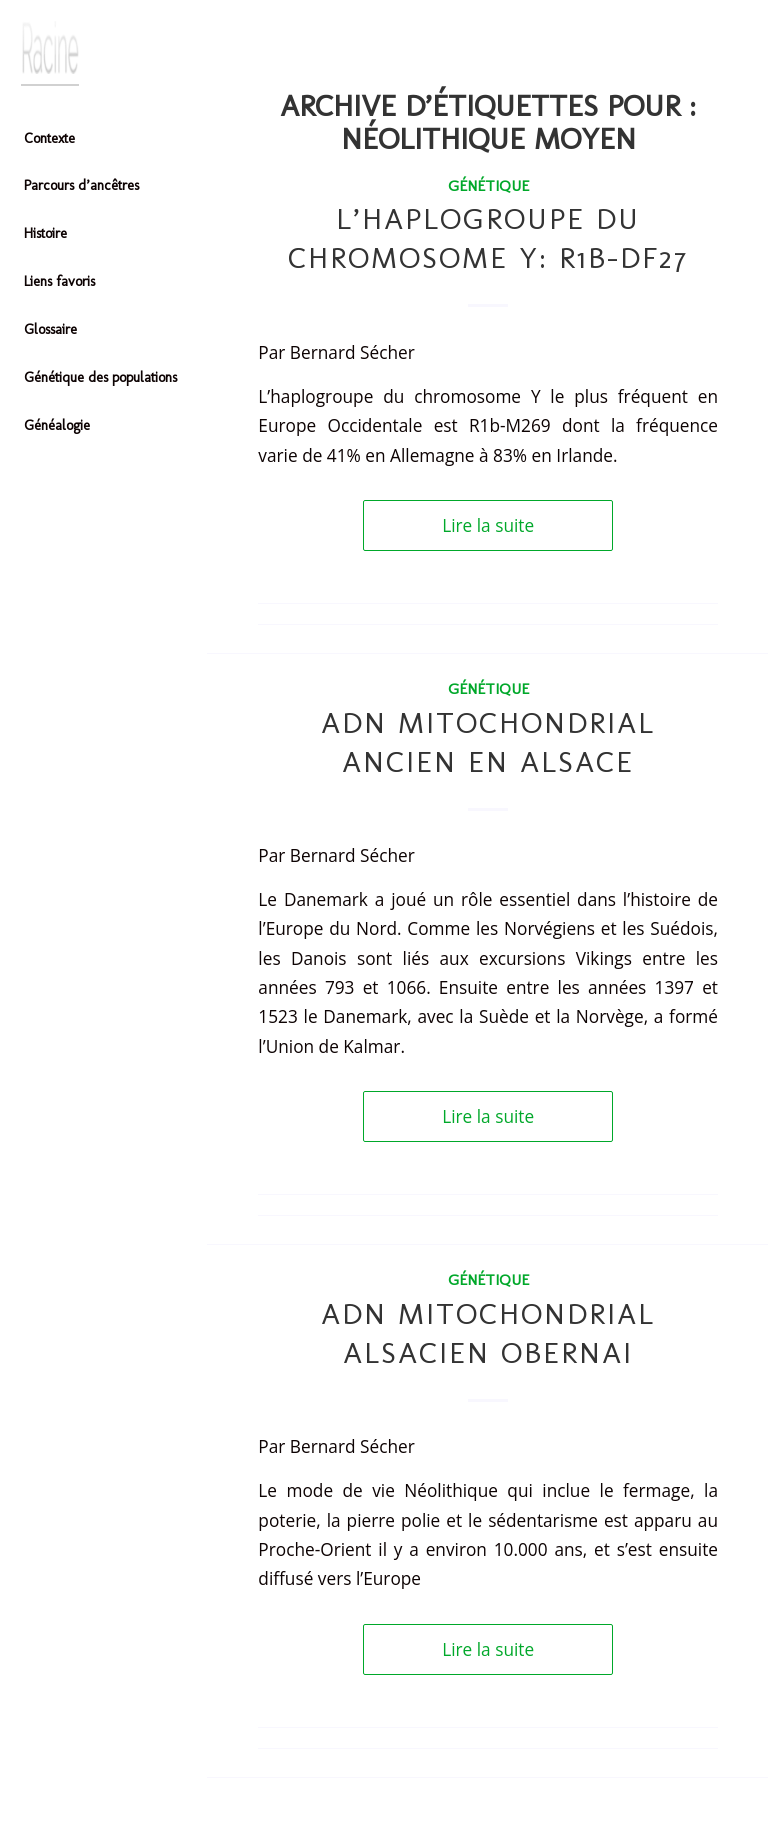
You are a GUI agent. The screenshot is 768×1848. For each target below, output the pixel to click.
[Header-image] (104, 53)
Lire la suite (488, 525)
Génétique (488, 185)
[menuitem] (104, 140)
